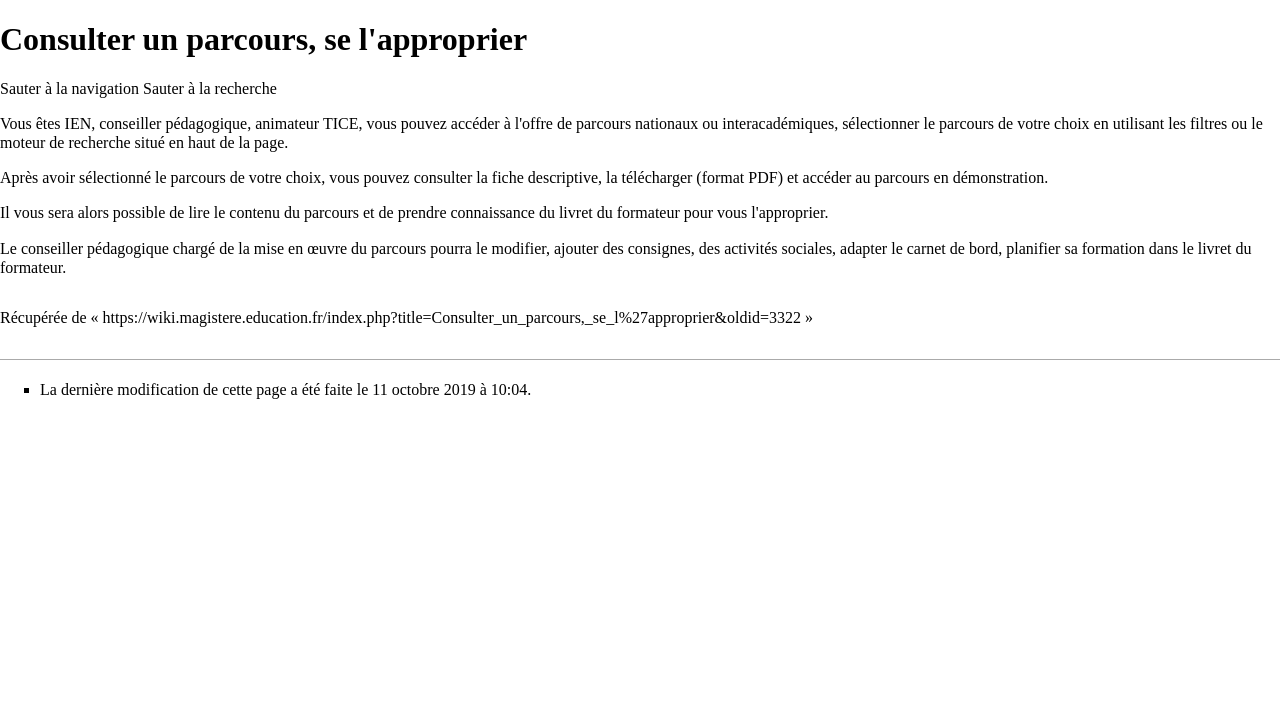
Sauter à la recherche (210, 88)
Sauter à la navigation (69, 88)
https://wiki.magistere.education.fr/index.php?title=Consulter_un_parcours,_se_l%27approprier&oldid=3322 (452, 317)
